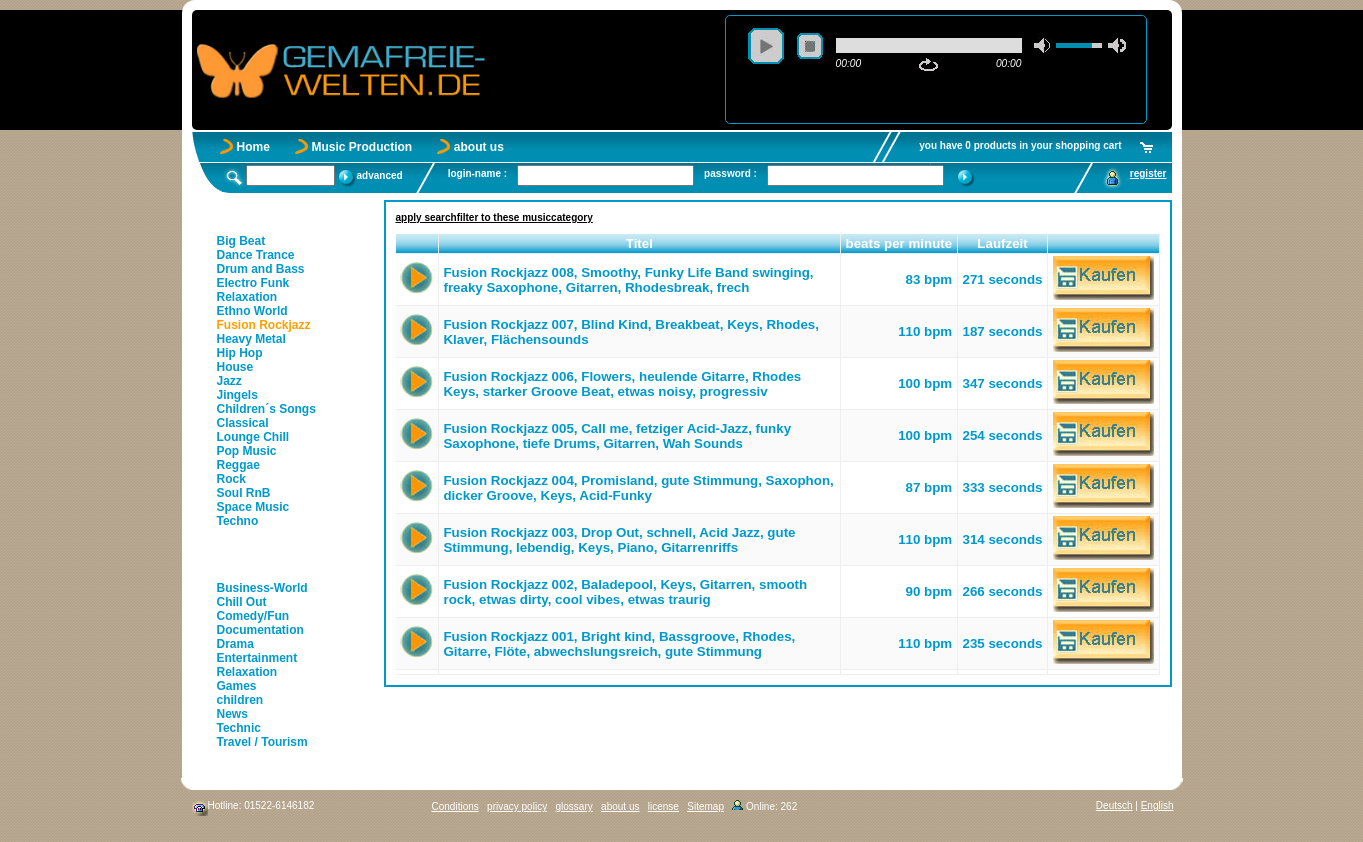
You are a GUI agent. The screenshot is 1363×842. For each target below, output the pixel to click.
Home (253, 147)
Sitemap (705, 806)
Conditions (455, 806)
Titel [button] (639, 243)
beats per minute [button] (899, 243)
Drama (235, 644)
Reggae (238, 465)
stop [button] (810, 46)
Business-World (262, 588)
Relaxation (247, 297)
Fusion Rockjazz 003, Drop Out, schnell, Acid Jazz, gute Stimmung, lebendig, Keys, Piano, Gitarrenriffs (619, 540)
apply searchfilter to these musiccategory (494, 217)
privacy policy (517, 806)
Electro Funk (253, 283)
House (235, 367)
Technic (239, 728)
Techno (238, 521)
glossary (573, 806)
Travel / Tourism (262, 742)
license (663, 806)
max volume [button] (1117, 45)
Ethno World (252, 311)
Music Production (362, 147)
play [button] (766, 46)
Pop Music (247, 451)
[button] (417, 244)
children (240, 700)
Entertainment (257, 658)
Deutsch (1114, 805)
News (232, 714)
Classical (243, 423)
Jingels (237, 395)
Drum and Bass (261, 269)
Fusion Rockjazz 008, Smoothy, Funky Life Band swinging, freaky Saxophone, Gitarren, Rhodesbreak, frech (628, 280)
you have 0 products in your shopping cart (1020, 145)
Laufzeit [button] (1002, 243)
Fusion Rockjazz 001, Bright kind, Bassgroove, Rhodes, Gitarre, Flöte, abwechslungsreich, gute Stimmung (619, 644)
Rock (231, 479)
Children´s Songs (266, 409)
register (1148, 173)
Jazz (229, 381)
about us (479, 147)
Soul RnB (244, 493)
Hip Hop (240, 353)
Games (237, 686)
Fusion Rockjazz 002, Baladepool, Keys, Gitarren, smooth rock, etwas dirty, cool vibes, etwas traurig (625, 592)
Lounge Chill (253, 437)
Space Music (253, 507)
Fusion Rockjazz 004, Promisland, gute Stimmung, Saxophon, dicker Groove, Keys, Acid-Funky (638, 488)
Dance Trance (256, 255)
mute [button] (1043, 45)
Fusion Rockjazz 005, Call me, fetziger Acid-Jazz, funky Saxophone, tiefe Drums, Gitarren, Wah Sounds (617, 436)
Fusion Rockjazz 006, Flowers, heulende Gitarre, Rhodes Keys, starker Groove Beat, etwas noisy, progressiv (622, 384)
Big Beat (241, 241)
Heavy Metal (251, 339)
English (1157, 805)
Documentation (260, 630)
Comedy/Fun (253, 616)
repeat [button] (928, 65)
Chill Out (242, 602)
